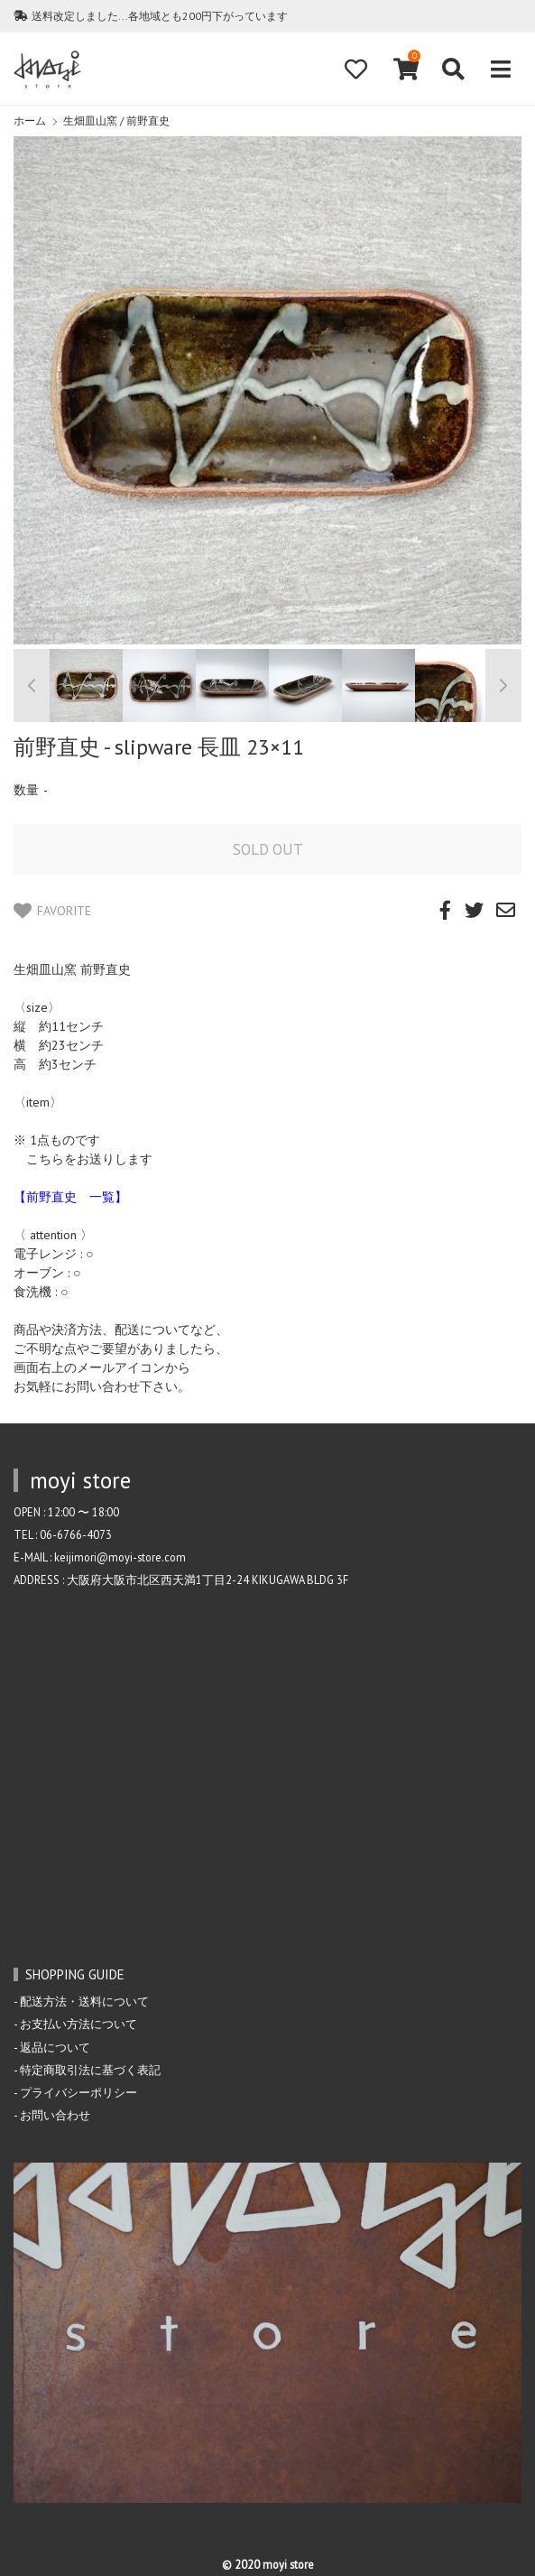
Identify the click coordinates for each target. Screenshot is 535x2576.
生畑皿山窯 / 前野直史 (116, 120)
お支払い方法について (78, 2023)
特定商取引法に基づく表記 (90, 2069)
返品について (55, 2047)
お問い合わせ (55, 2115)
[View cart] (404, 69)
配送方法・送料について (84, 2001)
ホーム (30, 120)
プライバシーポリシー (78, 2092)
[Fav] (355, 69)
